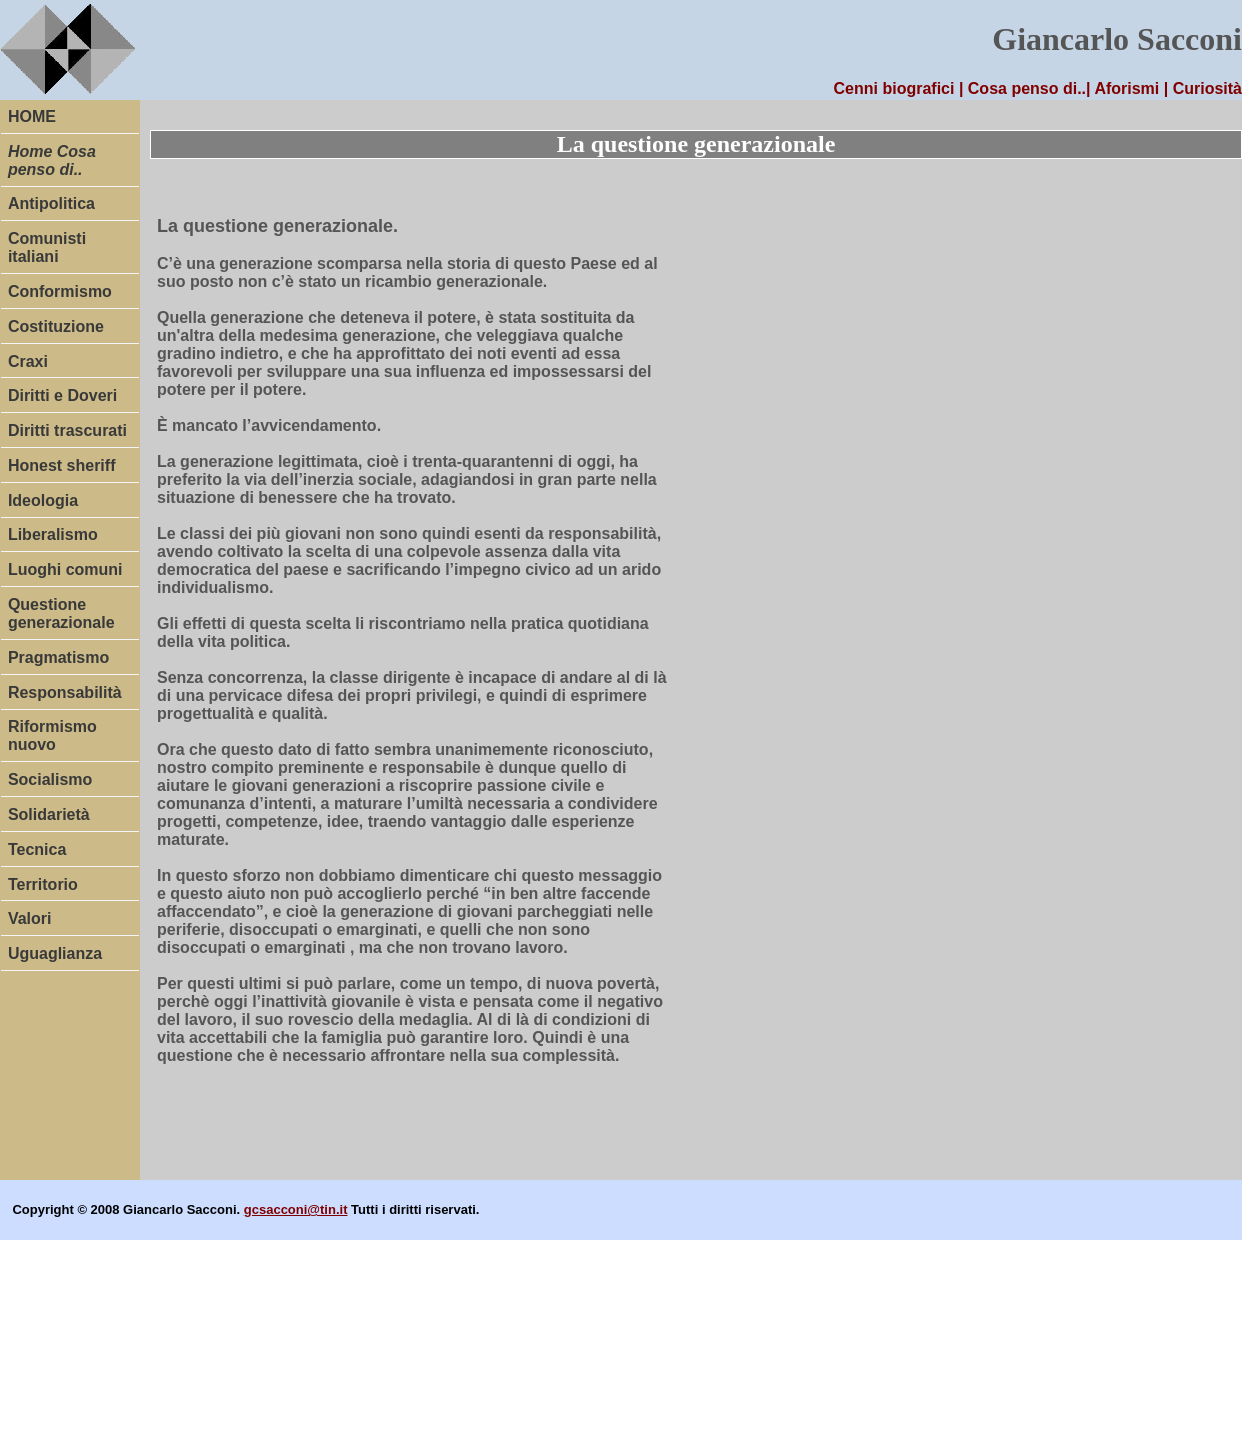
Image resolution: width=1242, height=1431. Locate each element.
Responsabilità (65, 692)
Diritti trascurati (67, 430)
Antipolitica (51, 203)
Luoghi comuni (65, 569)
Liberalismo (53, 534)
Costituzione (56, 326)
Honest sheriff (62, 465)
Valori (30, 918)
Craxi (28, 361)
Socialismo (50, 779)
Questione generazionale (61, 613)
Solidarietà (49, 814)
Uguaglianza (55, 953)
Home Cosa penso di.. (52, 160)
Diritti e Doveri (62, 395)
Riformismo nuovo (52, 735)
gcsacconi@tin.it (296, 1209)
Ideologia (43, 500)
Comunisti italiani (47, 247)
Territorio (43, 884)
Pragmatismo (58, 657)
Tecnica (37, 849)
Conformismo (60, 291)
